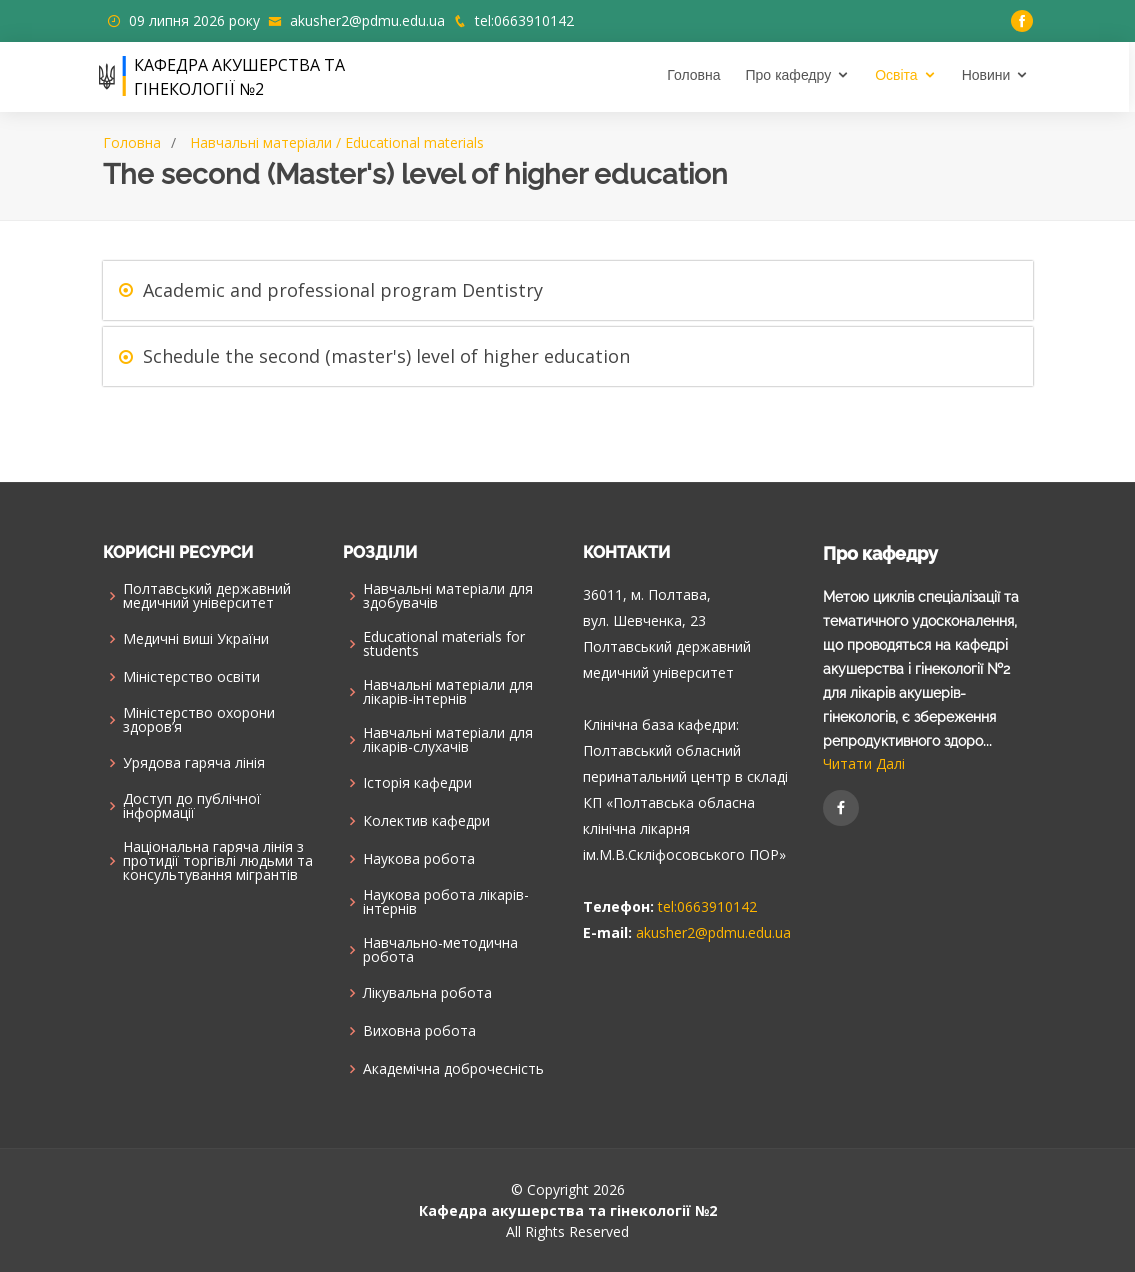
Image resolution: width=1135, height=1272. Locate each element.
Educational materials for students (444, 644)
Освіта (899, 75)
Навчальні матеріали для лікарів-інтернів (448, 692)
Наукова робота (419, 859)
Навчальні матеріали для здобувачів (448, 596)
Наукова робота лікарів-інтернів (446, 902)
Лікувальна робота (427, 993)
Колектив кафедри (426, 821)
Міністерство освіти (191, 677)
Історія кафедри (417, 783)
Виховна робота (419, 1031)
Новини (989, 75)
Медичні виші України (196, 639)
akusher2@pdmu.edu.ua (367, 20)
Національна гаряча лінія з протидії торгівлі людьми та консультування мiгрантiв (218, 861)
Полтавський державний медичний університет (207, 596)
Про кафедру (792, 75)
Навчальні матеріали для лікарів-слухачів (448, 740)
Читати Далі (864, 763)
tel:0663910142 (524, 20)
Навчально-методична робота (440, 950)
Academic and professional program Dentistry (343, 290)
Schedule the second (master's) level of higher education (386, 356)
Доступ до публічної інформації (192, 806)
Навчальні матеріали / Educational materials (337, 142)
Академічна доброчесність (453, 1069)
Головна (696, 75)
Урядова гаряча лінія (194, 763)
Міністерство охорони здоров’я (199, 720)
